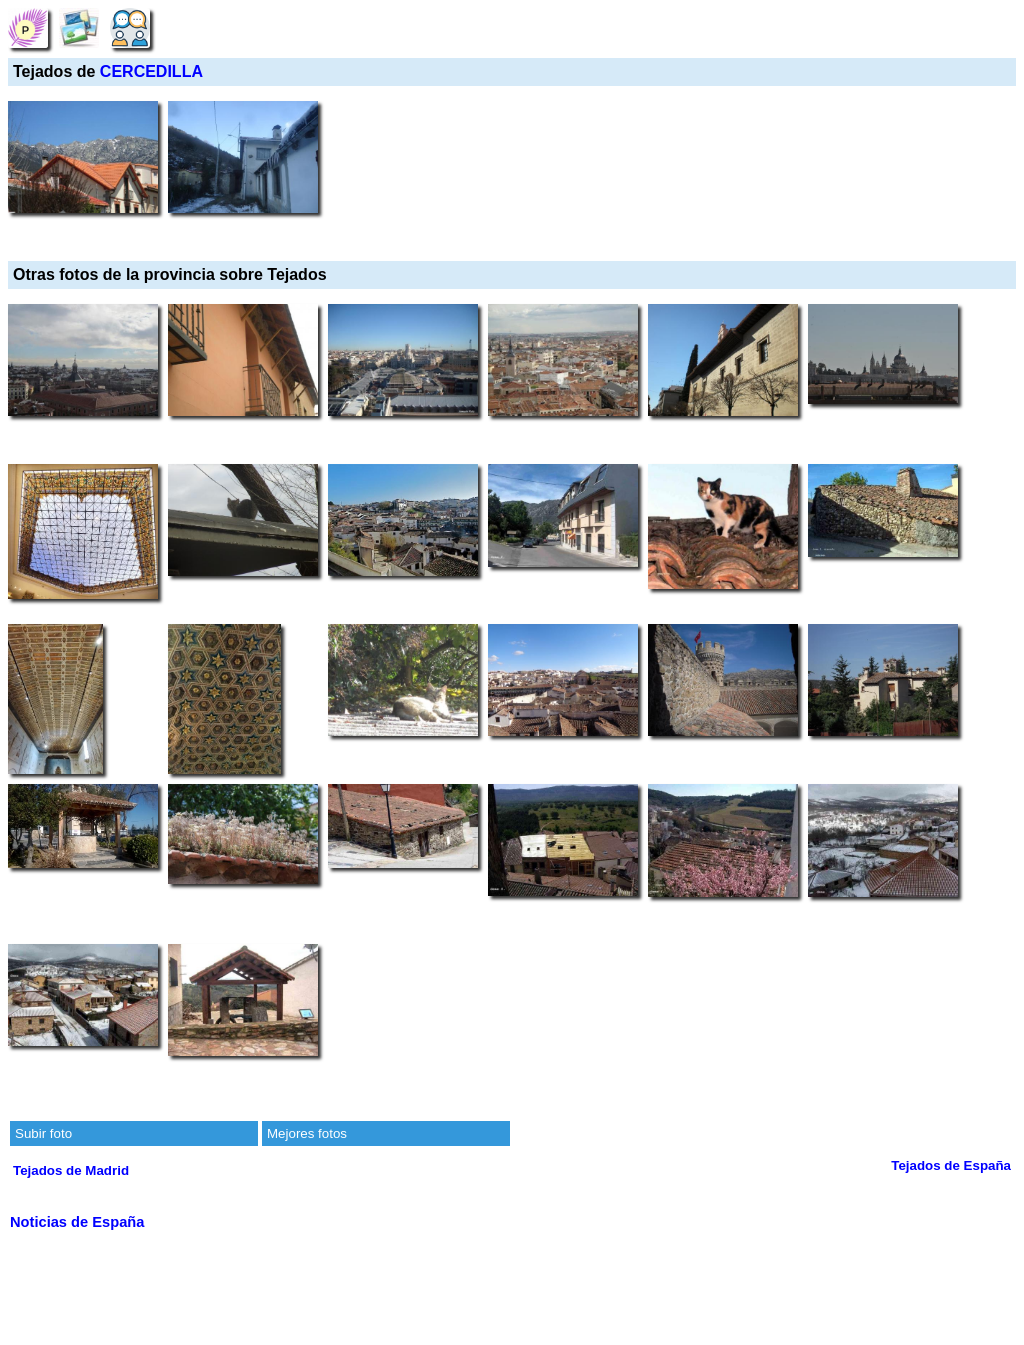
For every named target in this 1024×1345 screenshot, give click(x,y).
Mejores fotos (307, 1133)
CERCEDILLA (151, 71)
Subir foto (43, 1133)
